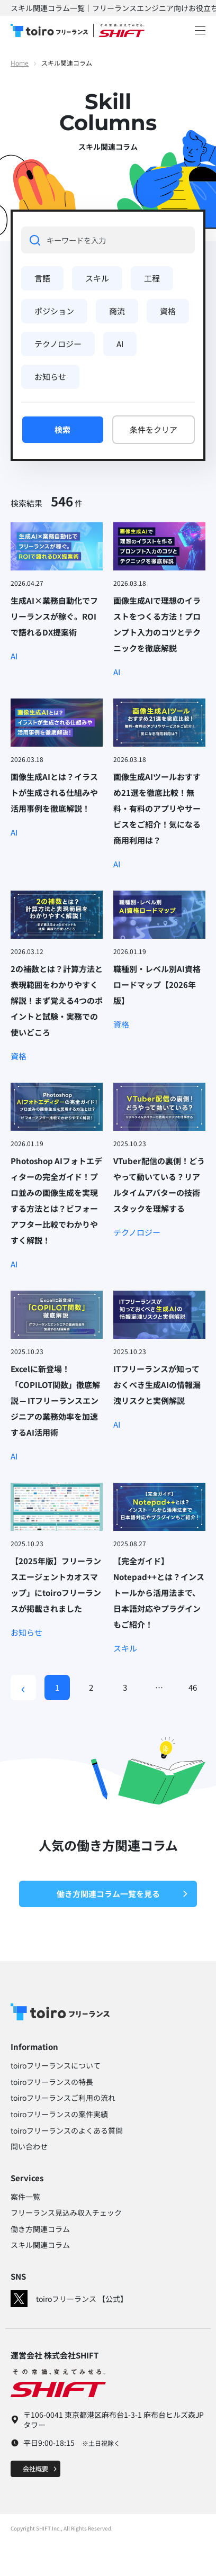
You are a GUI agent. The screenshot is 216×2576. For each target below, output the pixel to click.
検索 (62, 429)
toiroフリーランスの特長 (52, 2081)
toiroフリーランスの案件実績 (59, 2114)
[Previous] (23, 1687)
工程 (152, 278)
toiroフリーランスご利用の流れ (63, 2097)
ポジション (54, 310)
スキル (97, 278)
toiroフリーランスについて (56, 2065)
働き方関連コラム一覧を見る (123, 1893)
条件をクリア (153, 429)
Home (20, 62)
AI (119, 343)
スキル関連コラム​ (40, 2244)
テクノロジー (58, 343)
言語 (42, 278)
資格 (168, 310)
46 (192, 1687)
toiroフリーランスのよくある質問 (67, 2130)
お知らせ (50, 376)
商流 (117, 310)
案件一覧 (25, 2196)
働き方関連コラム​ (40, 2229)
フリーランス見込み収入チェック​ (66, 2212)
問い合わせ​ (29, 2146)
